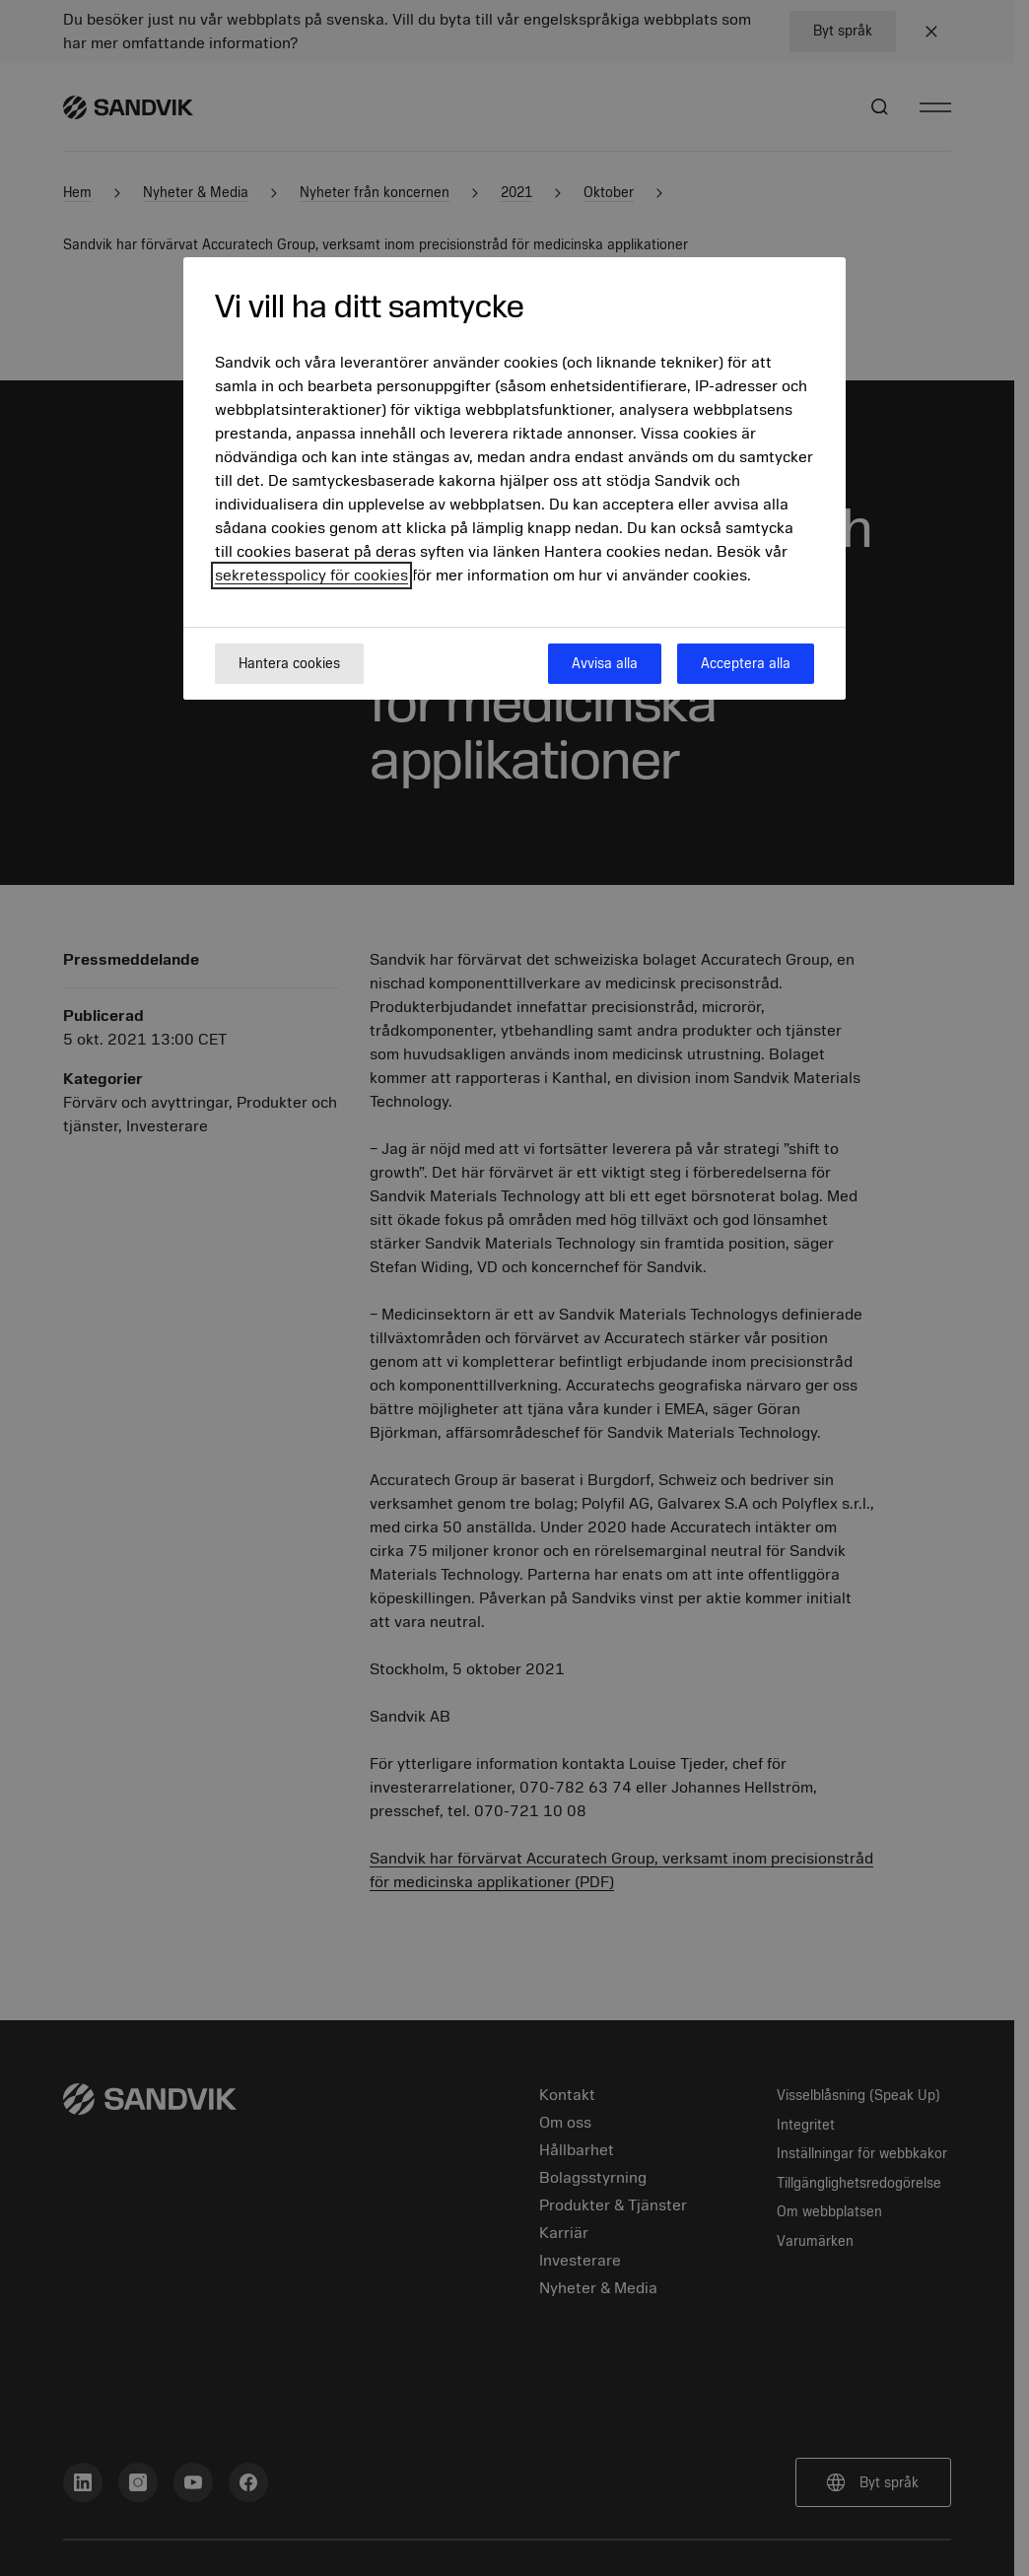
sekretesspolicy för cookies (311, 575)
